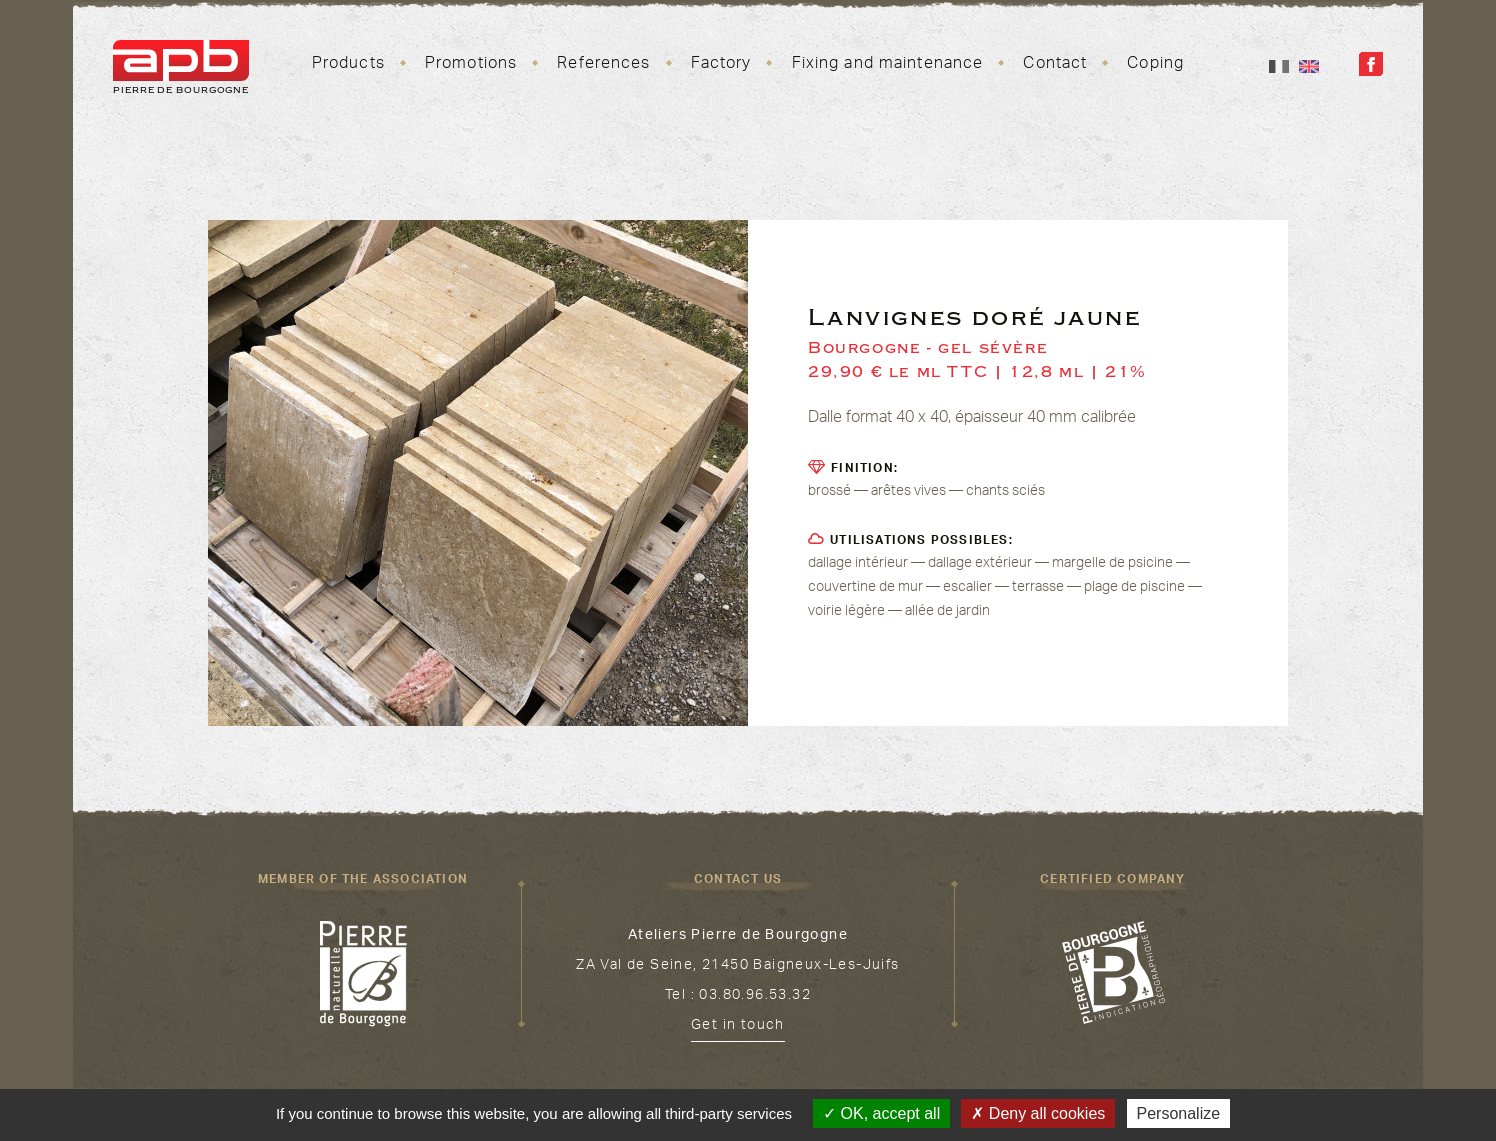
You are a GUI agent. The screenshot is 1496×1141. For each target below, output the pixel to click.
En (1309, 66)
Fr (1279, 66)
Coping (1155, 65)
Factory (721, 65)
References (603, 65)
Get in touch (738, 1027)
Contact (1055, 65)
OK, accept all (881, 1113)
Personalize (1179, 1113)
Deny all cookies (1038, 1113)
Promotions (471, 65)
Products (348, 65)
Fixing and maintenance (888, 65)
